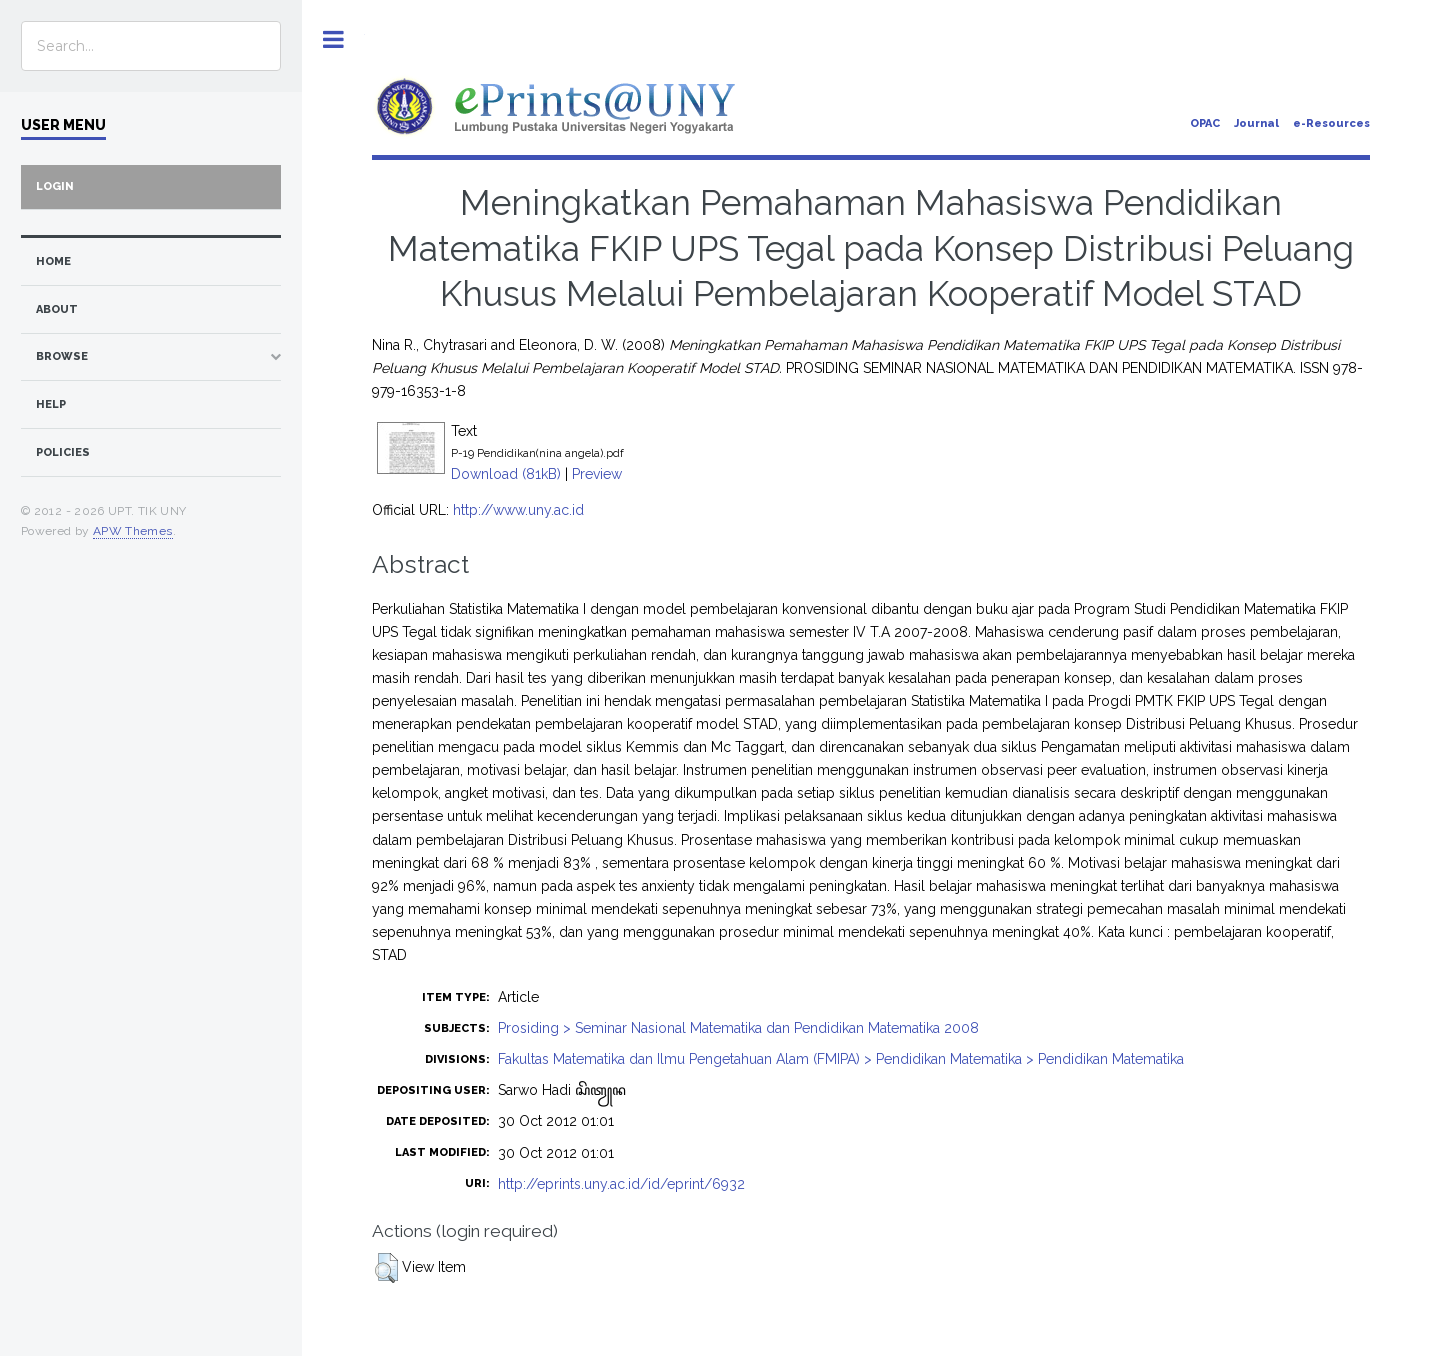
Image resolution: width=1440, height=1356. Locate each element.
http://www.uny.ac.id (518, 510)
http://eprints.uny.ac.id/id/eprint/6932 (621, 1184)
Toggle (333, 39)
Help (51, 404)
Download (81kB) (506, 474)
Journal (1256, 123)
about (57, 309)
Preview (597, 474)
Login (55, 186)
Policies (63, 452)
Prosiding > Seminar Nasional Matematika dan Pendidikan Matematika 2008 (738, 1028)
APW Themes (133, 531)
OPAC (1205, 123)
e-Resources (1331, 123)
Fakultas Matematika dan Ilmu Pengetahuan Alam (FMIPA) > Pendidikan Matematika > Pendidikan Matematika (841, 1059)
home (53, 261)
